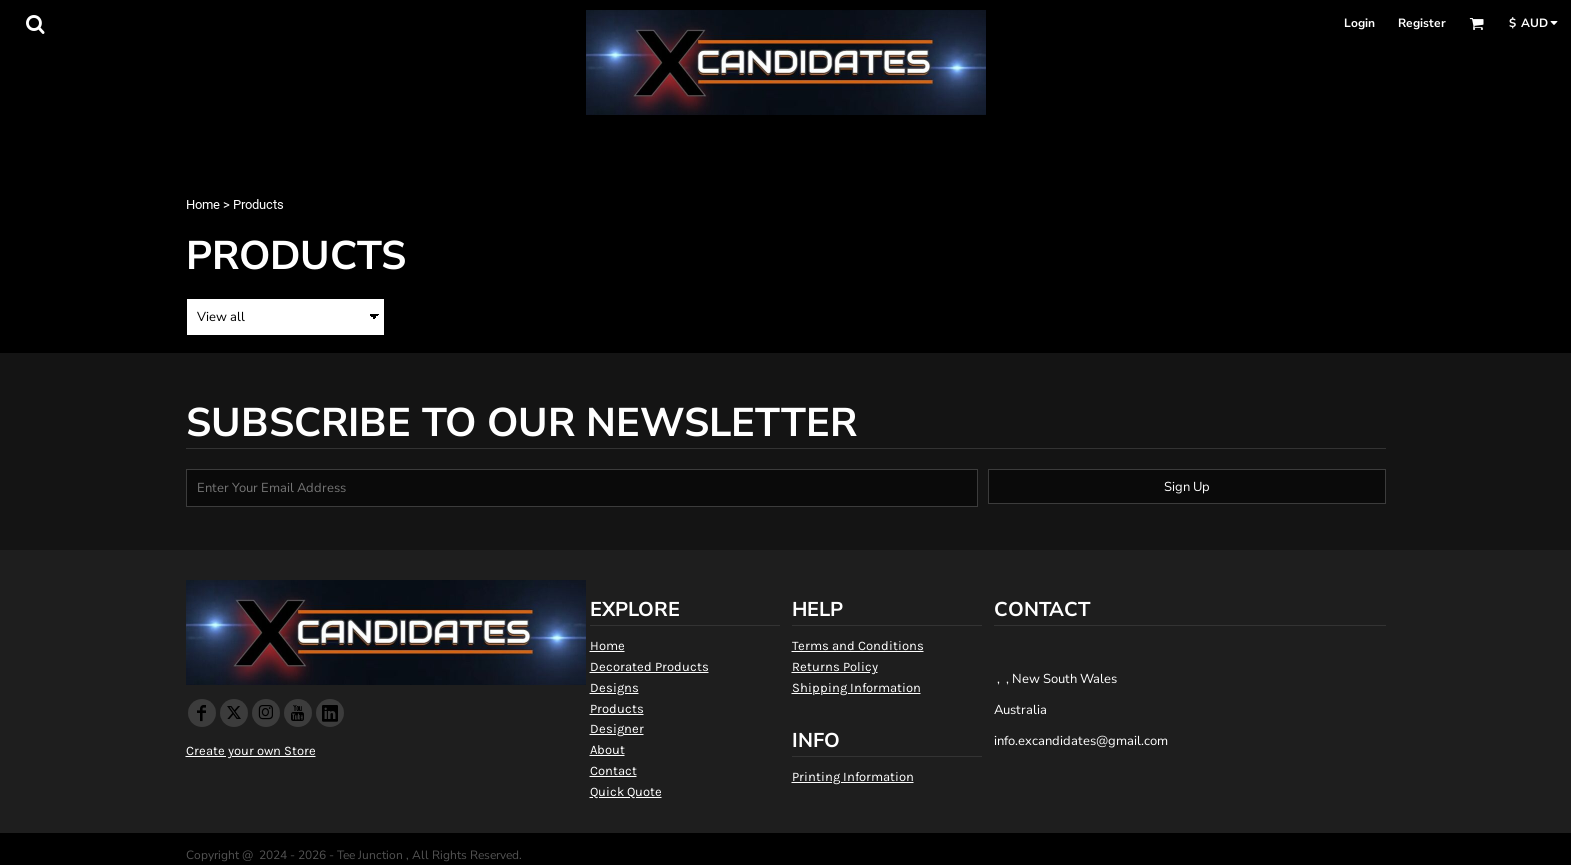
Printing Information (853, 776)
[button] (35, 24)
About (607, 749)
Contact (613, 770)
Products (617, 708)
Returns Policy (835, 666)
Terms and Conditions (858, 645)
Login (1359, 23)
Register (1422, 23)
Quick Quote (626, 791)
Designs (614, 687)
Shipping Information (856, 687)
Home (203, 204)
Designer (617, 728)
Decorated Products (649, 666)
